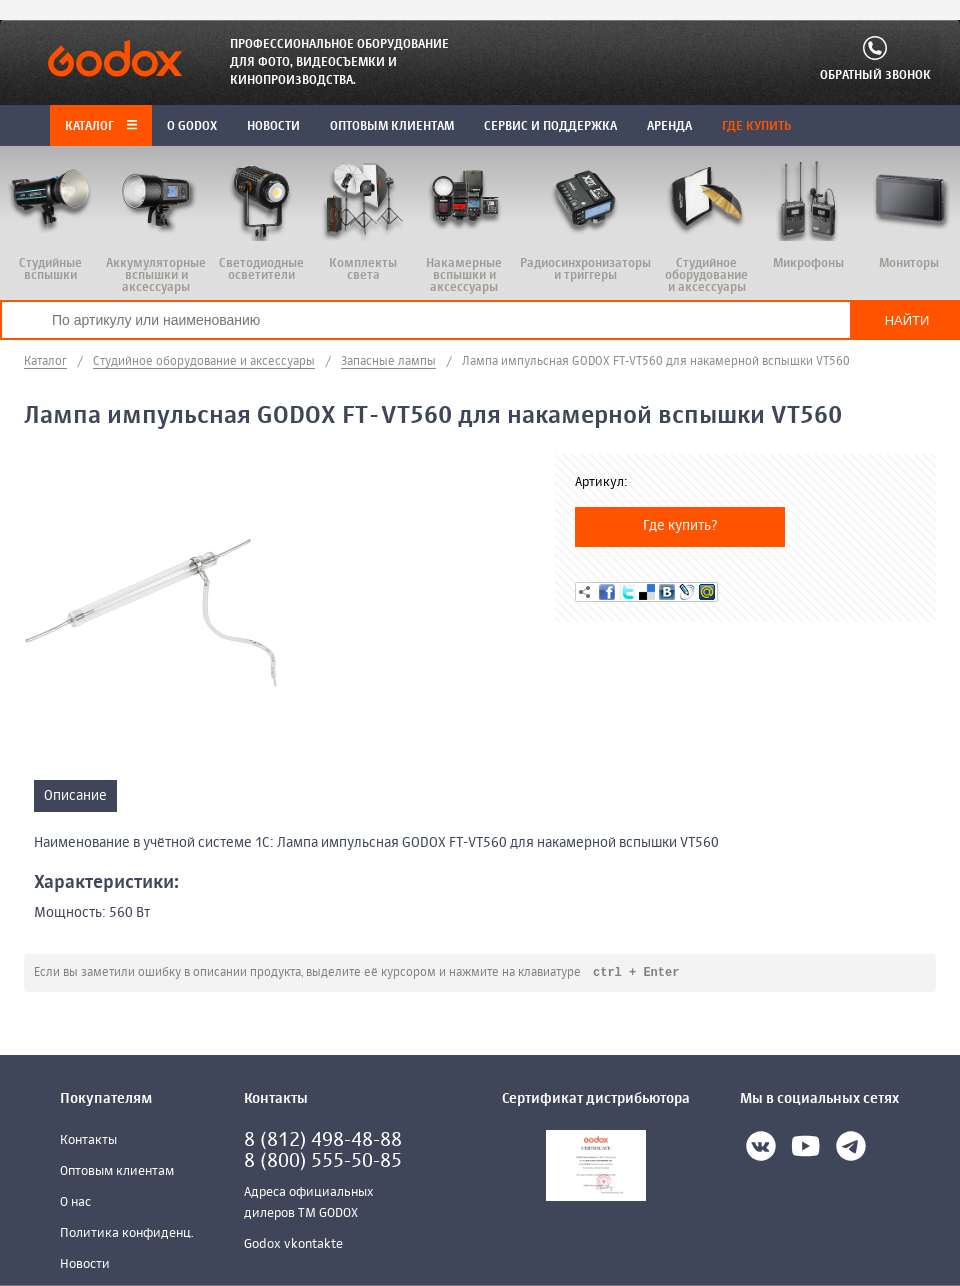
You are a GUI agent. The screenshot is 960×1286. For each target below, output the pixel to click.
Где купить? (680, 526)
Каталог (101, 127)
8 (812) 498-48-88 (323, 1141)
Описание (75, 796)
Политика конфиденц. (127, 1234)
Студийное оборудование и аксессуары (204, 362)
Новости (85, 1265)
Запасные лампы (388, 362)
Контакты (88, 1141)
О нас (75, 1203)
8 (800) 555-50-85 (323, 1162)
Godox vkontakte (293, 1245)
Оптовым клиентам (117, 1172)
